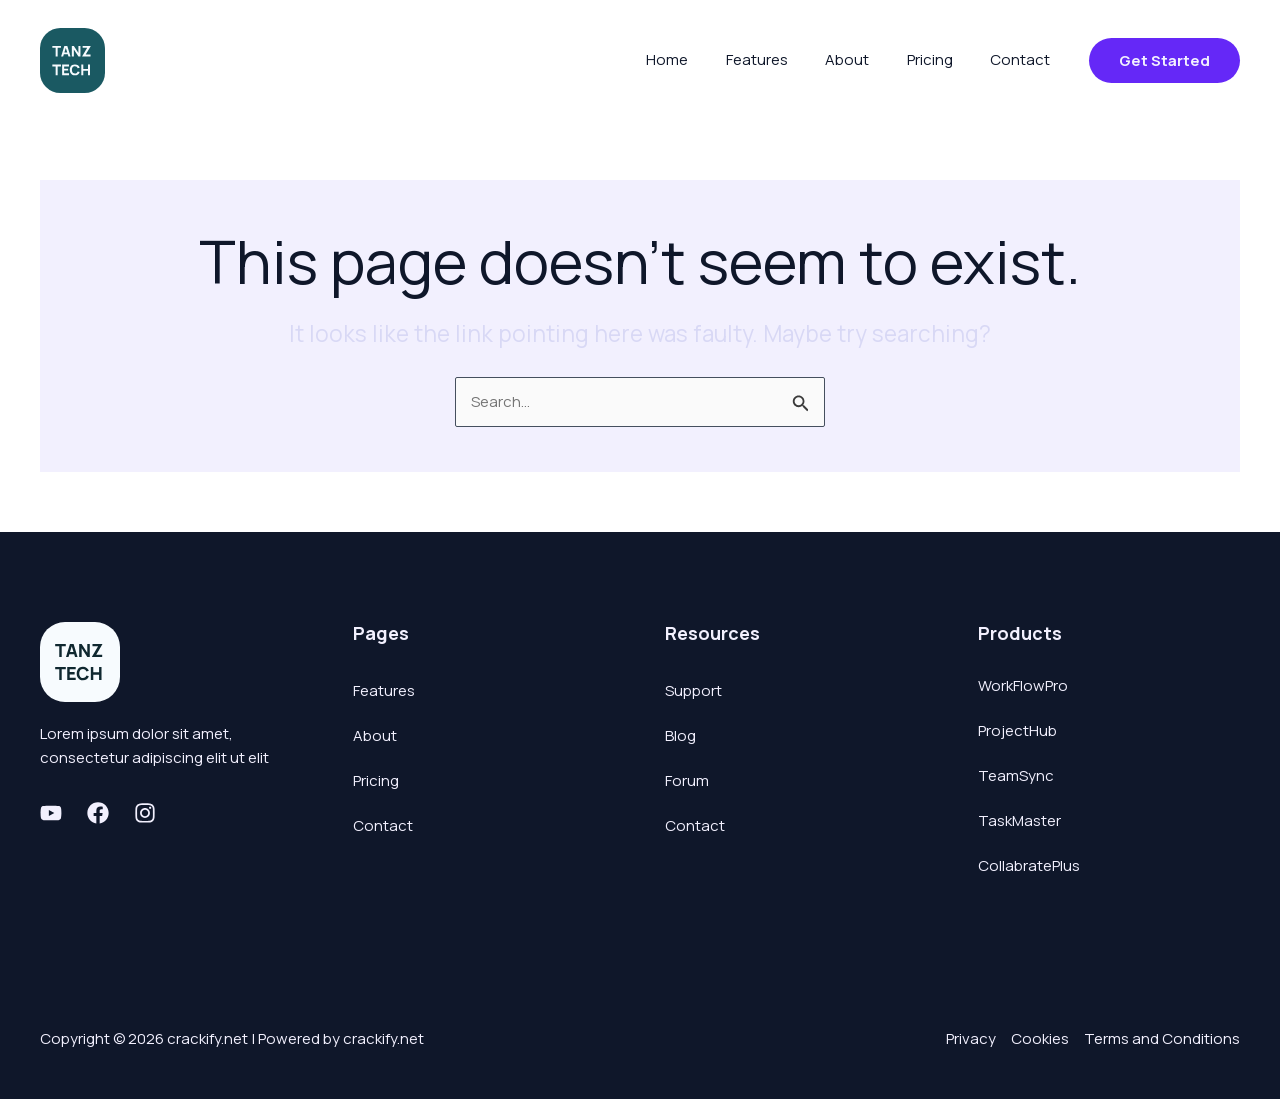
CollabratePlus (1029, 865)
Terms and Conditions (1162, 1038)
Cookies (1040, 1038)
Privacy (971, 1038)
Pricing (376, 780)
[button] (1164, 60)
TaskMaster (1019, 820)
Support (693, 690)
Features (384, 690)
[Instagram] (145, 813)
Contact (383, 825)
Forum (687, 780)
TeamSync (1016, 775)
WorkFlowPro (1023, 685)
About (375, 735)
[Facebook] (98, 813)
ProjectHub (1017, 730)
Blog (680, 735)
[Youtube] (51, 813)
